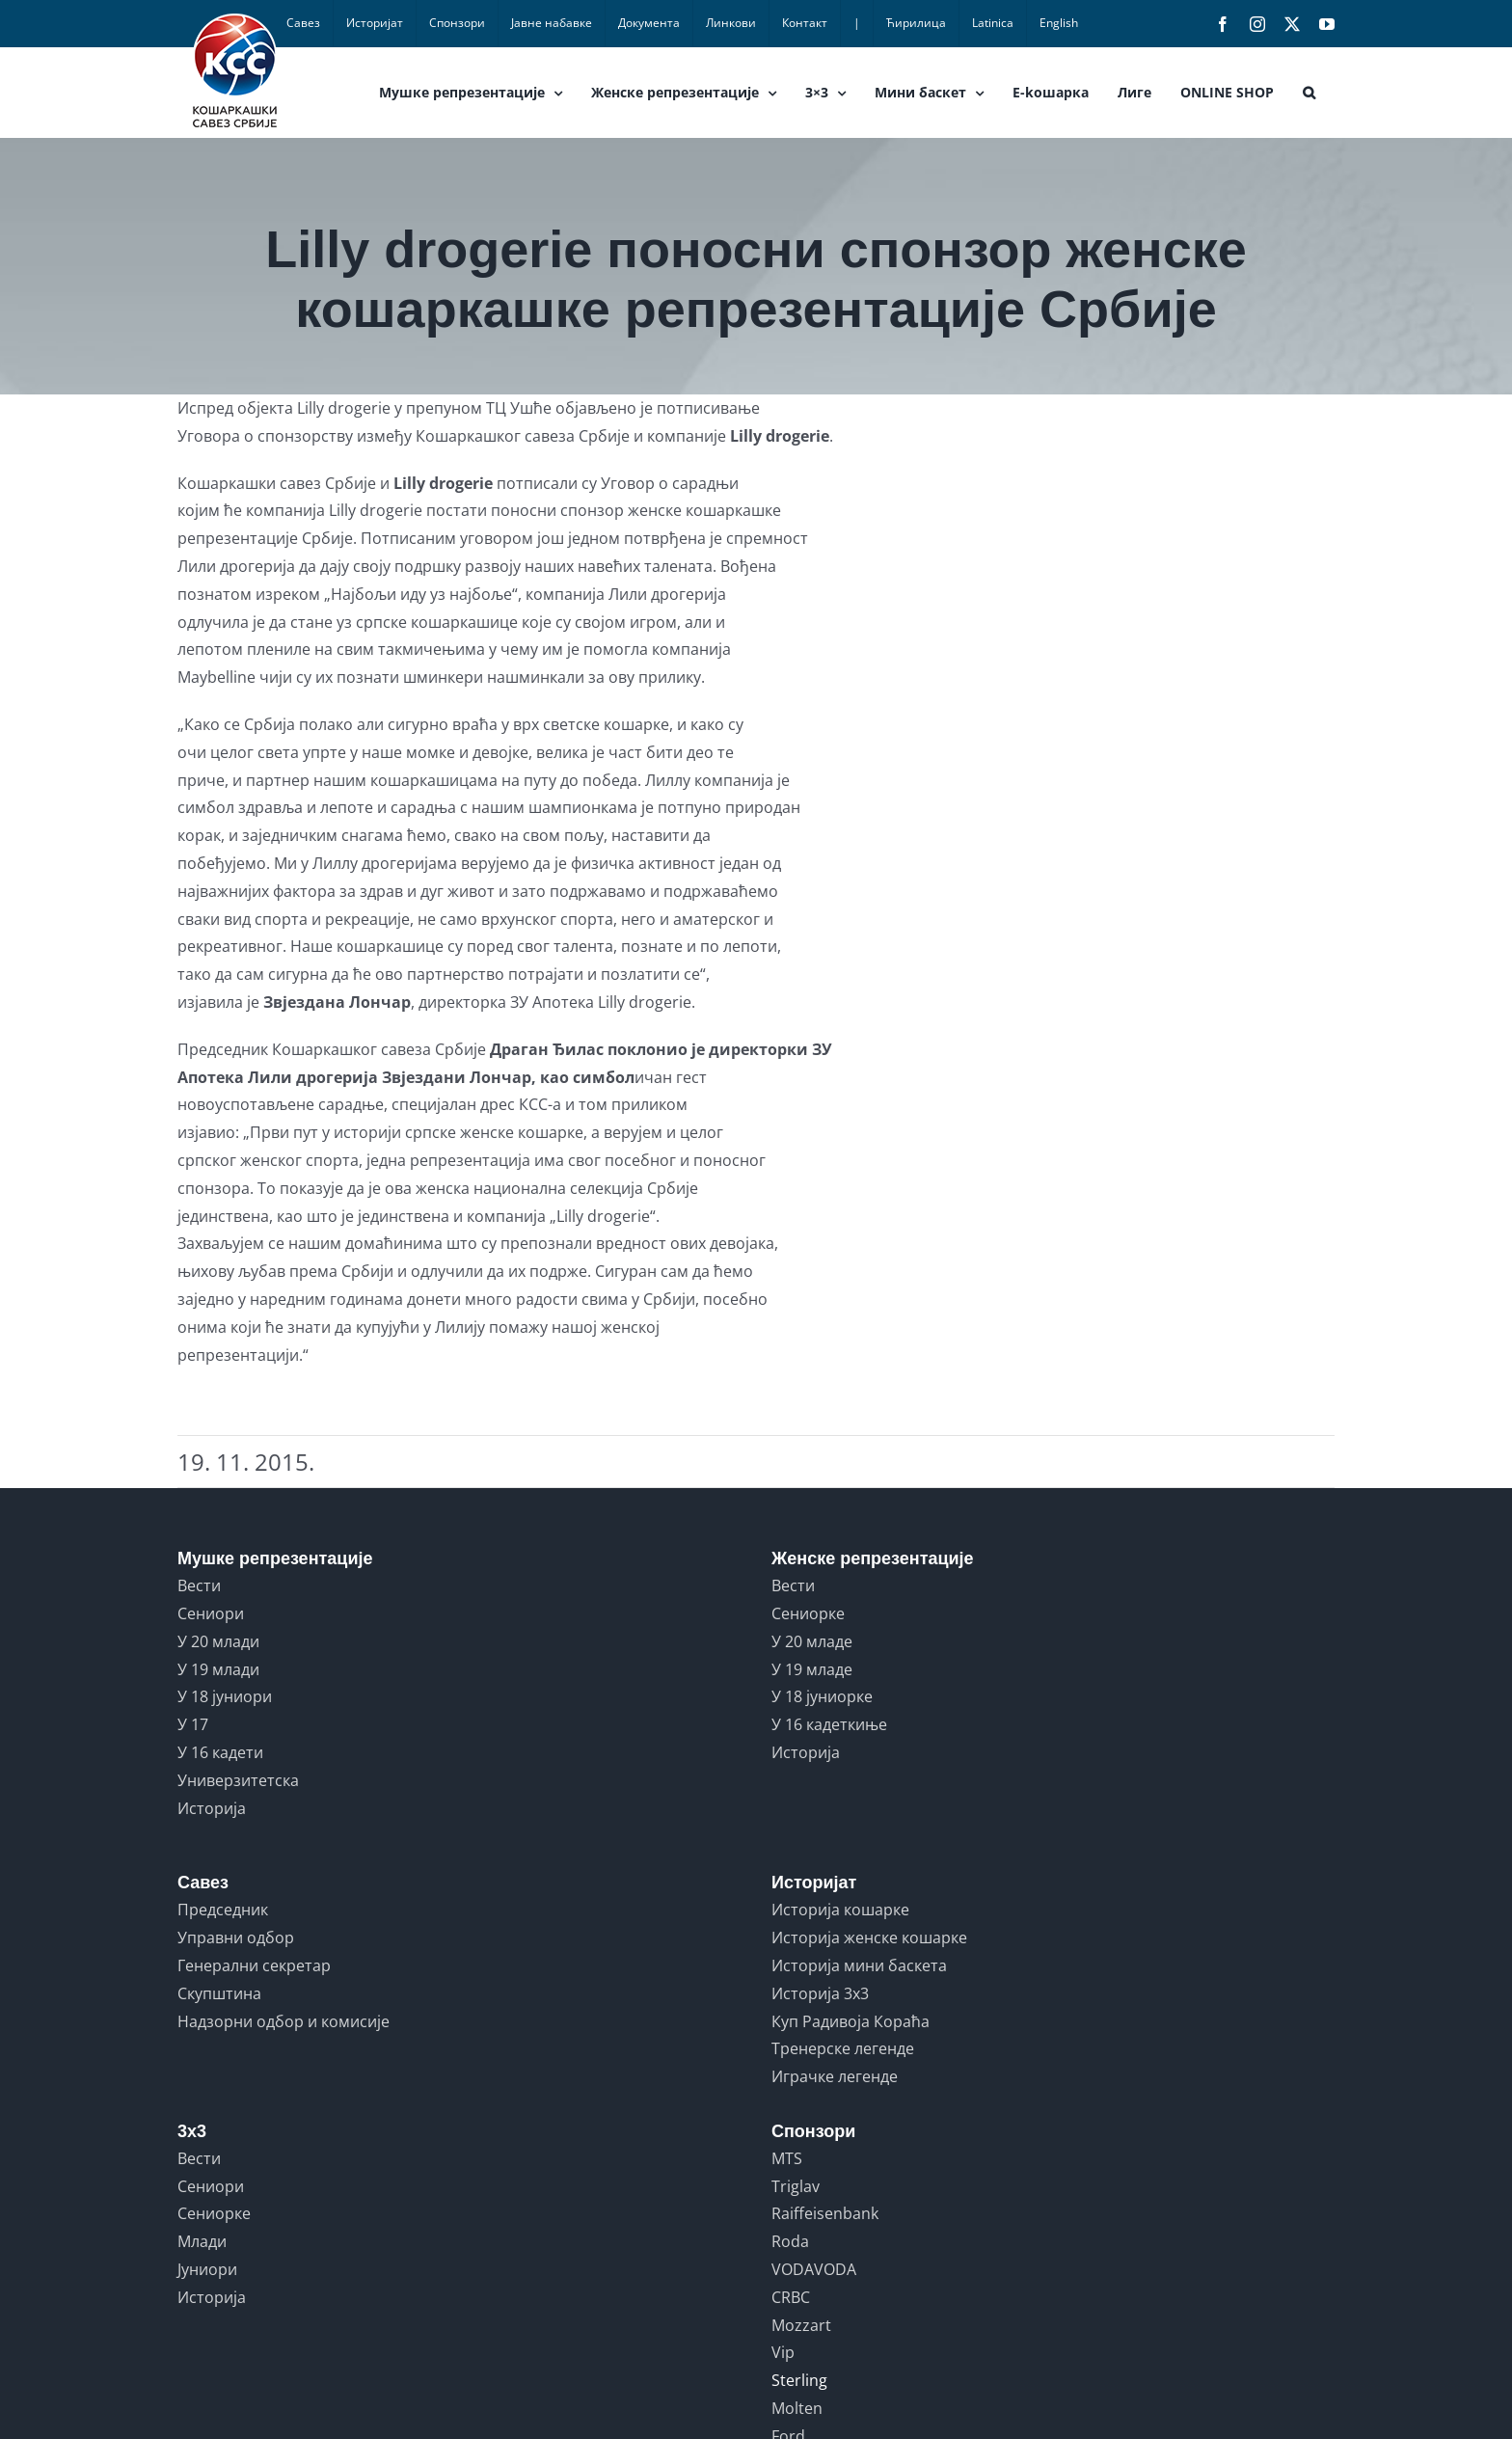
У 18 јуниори (224, 1696)
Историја (211, 1808)
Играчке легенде (834, 2076)
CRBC (790, 2297)
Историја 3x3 (820, 1993)
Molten (797, 2408)
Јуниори (207, 2269)
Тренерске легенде (842, 2048)
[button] (1309, 92)
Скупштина (219, 1993)
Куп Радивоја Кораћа (850, 2021)
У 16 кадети (220, 1752)
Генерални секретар (254, 1965)
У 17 (192, 1724)
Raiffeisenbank (824, 2213)
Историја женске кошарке (869, 1937)
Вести (199, 1585)
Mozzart (801, 2325)
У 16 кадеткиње (829, 1724)
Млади (202, 2241)
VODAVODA (813, 2269)
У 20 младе (811, 1641)
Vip (783, 2352)
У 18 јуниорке (822, 1696)
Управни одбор (235, 1937)
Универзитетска (238, 1780)
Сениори (210, 1613)
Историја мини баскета (859, 1965)
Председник (222, 1909)
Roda (790, 2241)
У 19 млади (218, 1669)
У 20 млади (218, 1641)
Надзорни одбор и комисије (283, 2021)
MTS (786, 2158)
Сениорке (808, 1613)
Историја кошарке (840, 1909)
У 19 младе (811, 1669)
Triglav (795, 2186)
